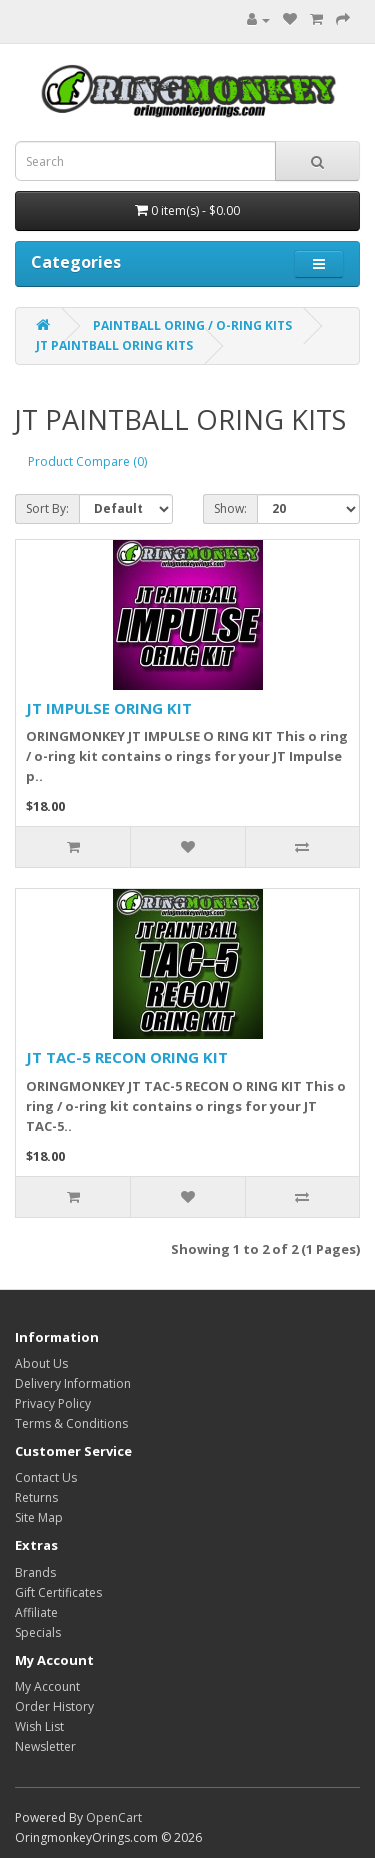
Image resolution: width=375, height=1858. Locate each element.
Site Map (39, 1517)
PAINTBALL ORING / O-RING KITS (192, 325)
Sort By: (47, 508)
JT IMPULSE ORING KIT (109, 708)
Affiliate (36, 1612)
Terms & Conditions (71, 1423)
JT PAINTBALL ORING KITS (114, 345)
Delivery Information (73, 1383)
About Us (41, 1363)
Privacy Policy (53, 1403)
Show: (230, 508)
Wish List (39, 1726)
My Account (47, 1686)
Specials (38, 1632)
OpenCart (114, 1817)
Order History (54, 1706)
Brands (35, 1572)
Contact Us (46, 1477)
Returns (36, 1497)
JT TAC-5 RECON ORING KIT (127, 1057)
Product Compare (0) (87, 461)
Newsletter (45, 1746)
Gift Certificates (58, 1592)
